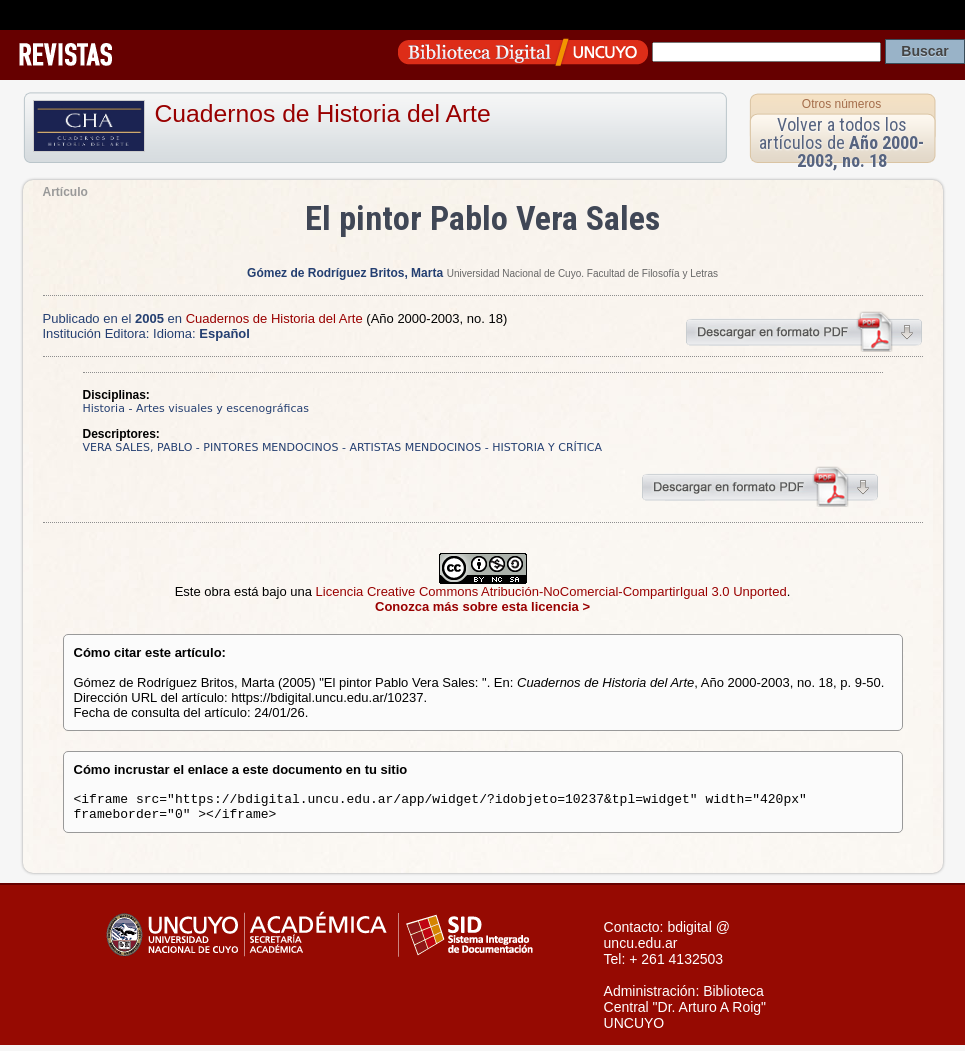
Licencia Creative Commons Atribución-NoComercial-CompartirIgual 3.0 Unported (551, 591)
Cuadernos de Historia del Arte (323, 113)
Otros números (841, 104)
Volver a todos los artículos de (841, 142)
